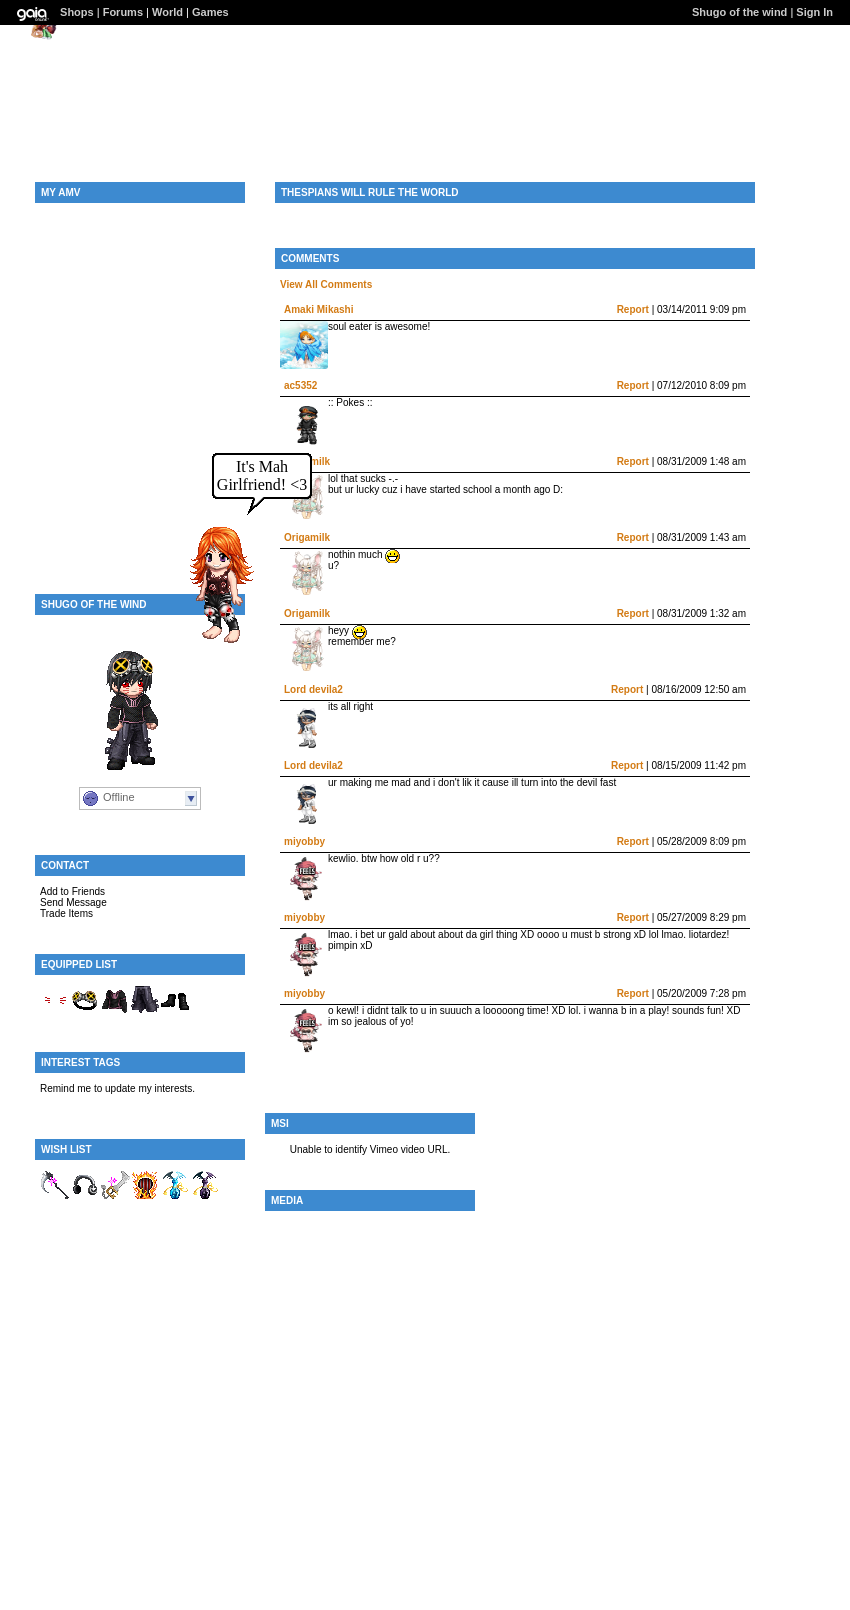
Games (210, 12)
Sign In (814, 12)
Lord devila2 (313, 689)
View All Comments (326, 284)
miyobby (304, 841)
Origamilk (307, 537)
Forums (123, 12)
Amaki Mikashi (318, 309)
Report (633, 309)
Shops (77, 12)
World (167, 12)
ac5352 (300, 385)
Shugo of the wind (739, 12)
